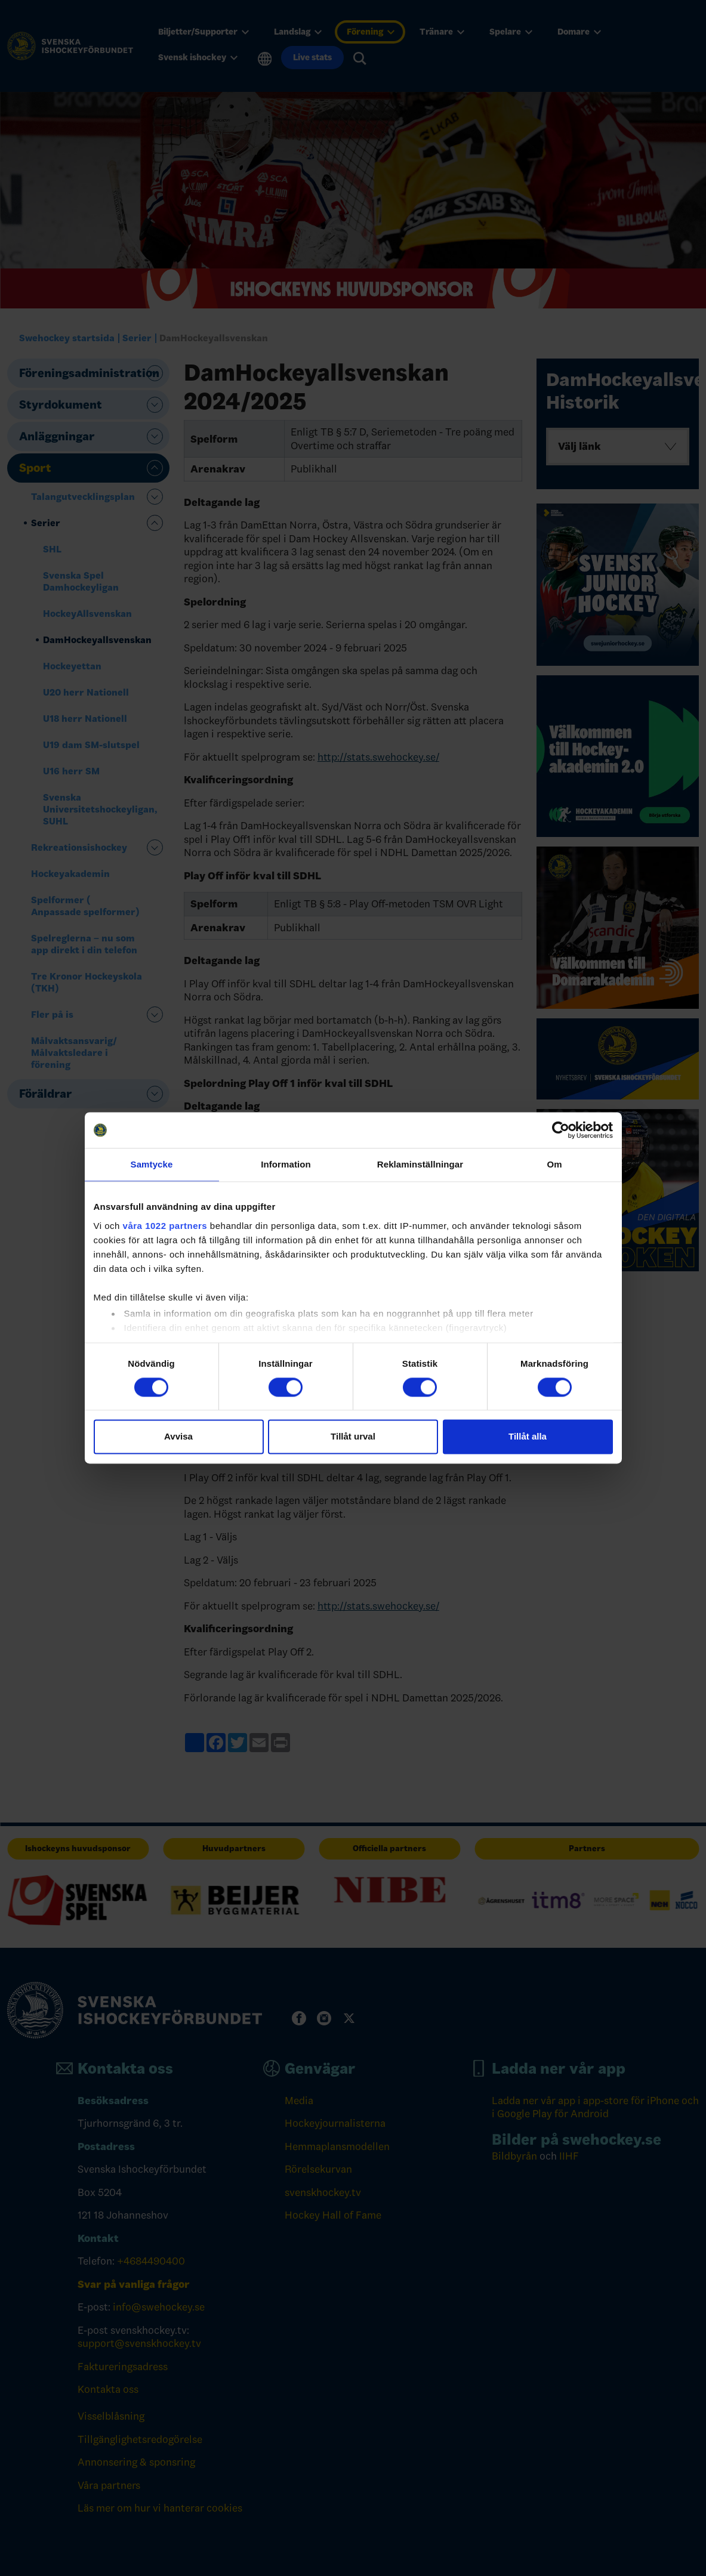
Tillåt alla (527, 1437)
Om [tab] (554, 1164)
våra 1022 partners (165, 1226)
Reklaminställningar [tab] (420, 1164)
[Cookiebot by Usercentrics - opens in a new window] (560, 1130)
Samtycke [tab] (152, 1164)
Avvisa (178, 1437)
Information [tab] (286, 1164)
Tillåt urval (353, 1437)
